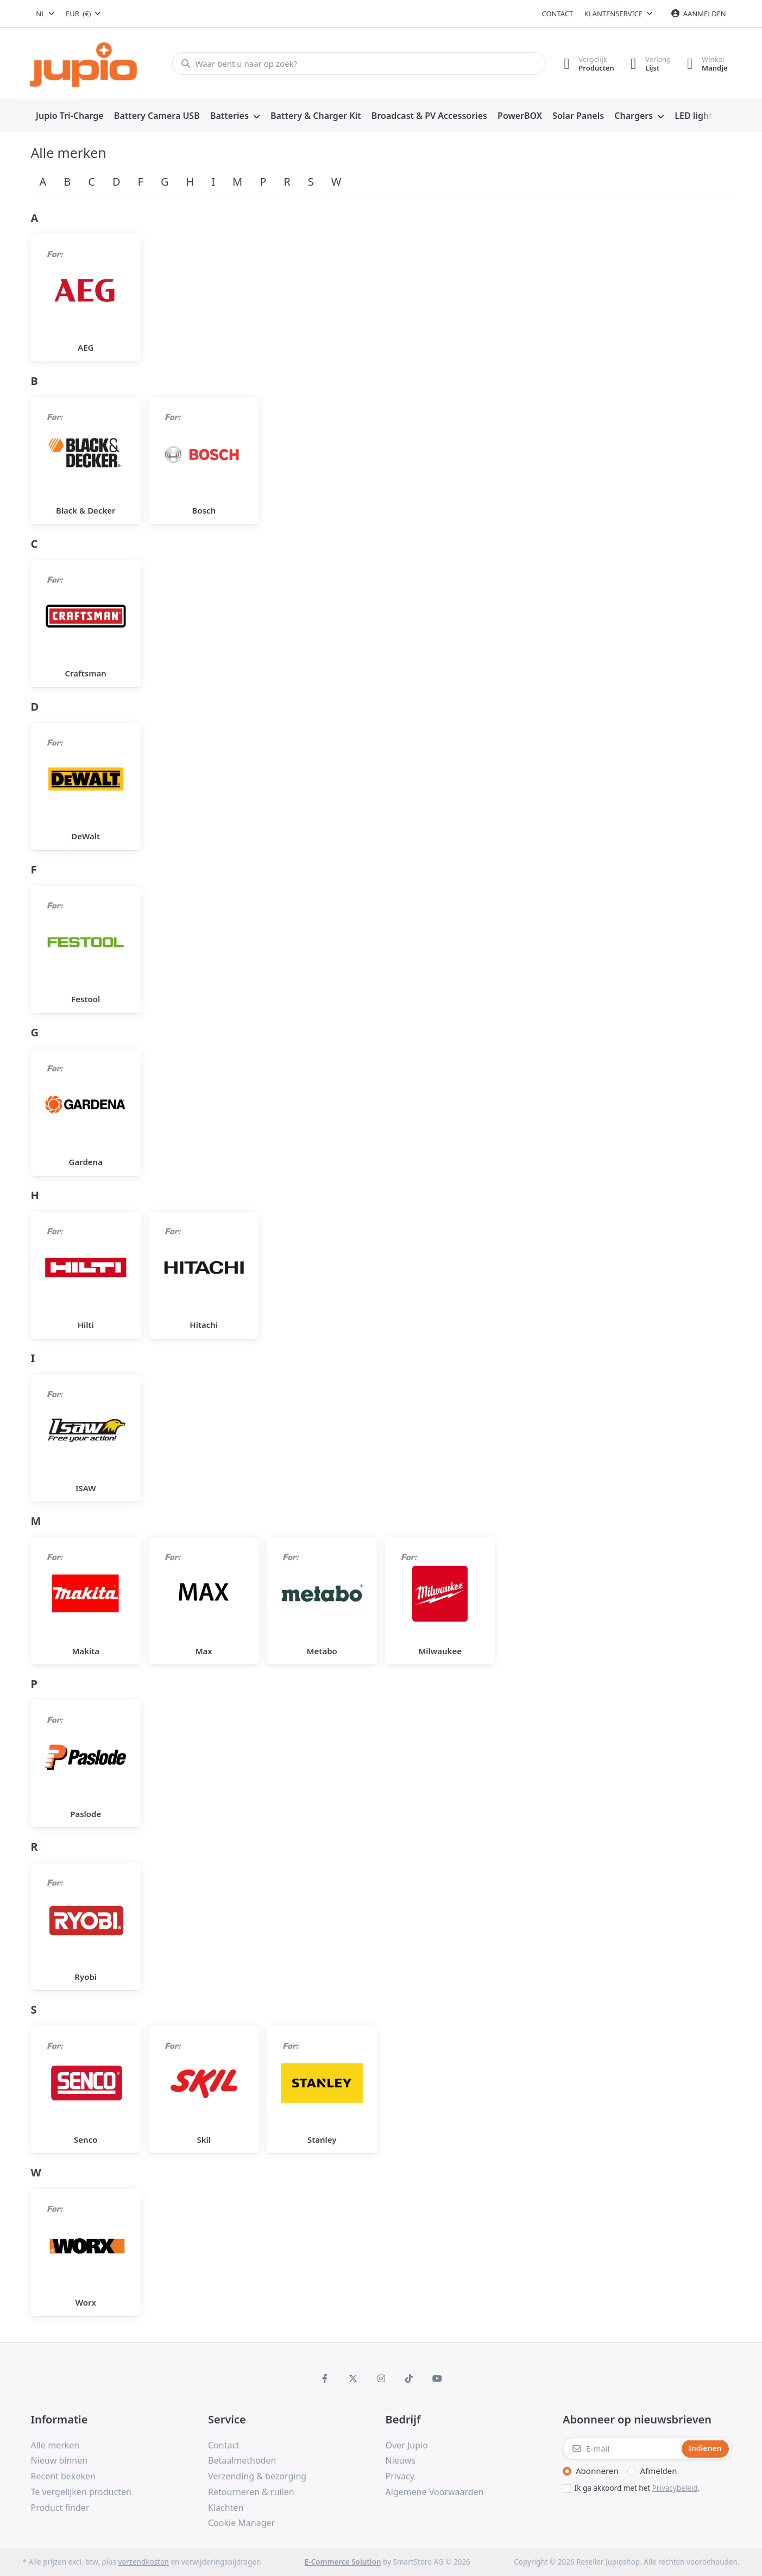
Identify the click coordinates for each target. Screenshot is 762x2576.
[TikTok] (409, 2378)
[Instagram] (381, 2378)
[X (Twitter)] (353, 2378)
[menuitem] (70, 116)
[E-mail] (621, 2448)
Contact (558, 13)
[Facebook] (325, 2378)
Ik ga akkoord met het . (637, 2488)
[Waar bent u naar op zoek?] (359, 63)
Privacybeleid (675, 2488)
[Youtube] (437, 2378)
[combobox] (45, 13)
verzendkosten (143, 2562)
